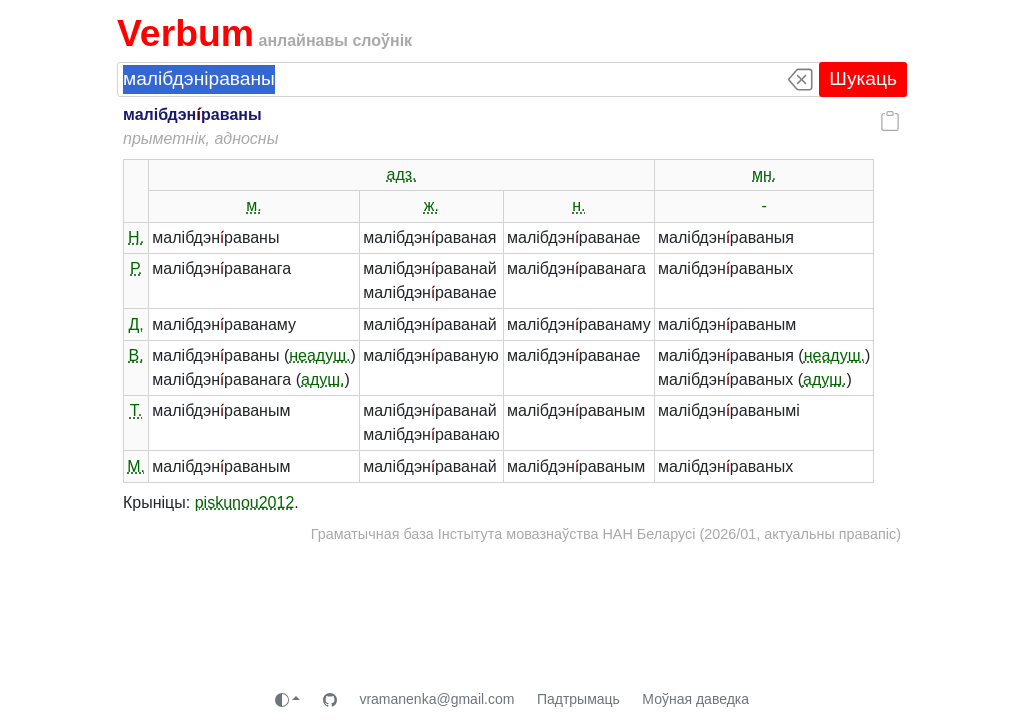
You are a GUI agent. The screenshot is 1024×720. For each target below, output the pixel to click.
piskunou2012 (245, 502)
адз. (402, 174)
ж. (431, 205)
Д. (135, 324)
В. (136, 355)
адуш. (323, 379)
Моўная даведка (695, 699)
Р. (136, 268)
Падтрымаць (578, 699)
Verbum (185, 33)
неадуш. (319, 355)
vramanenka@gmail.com (436, 699)
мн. (764, 174)
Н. (136, 237)
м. (253, 205)
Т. (136, 410)
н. (578, 205)
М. (136, 466)
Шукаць (863, 78)
